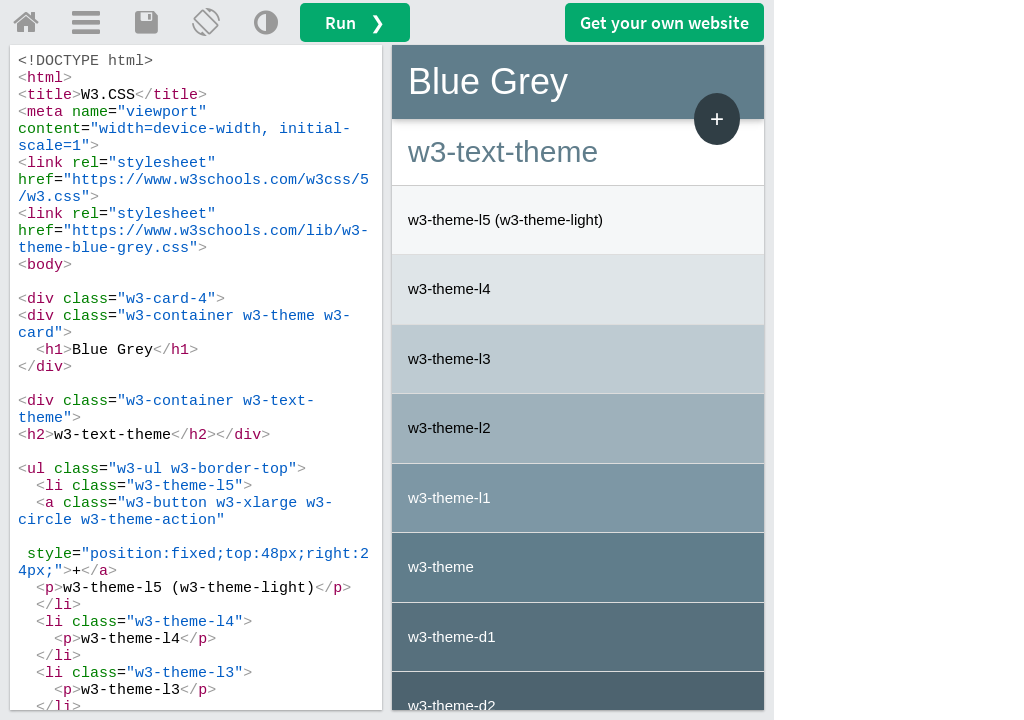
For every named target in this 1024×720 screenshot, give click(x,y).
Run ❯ (355, 22)
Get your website (664, 22)
